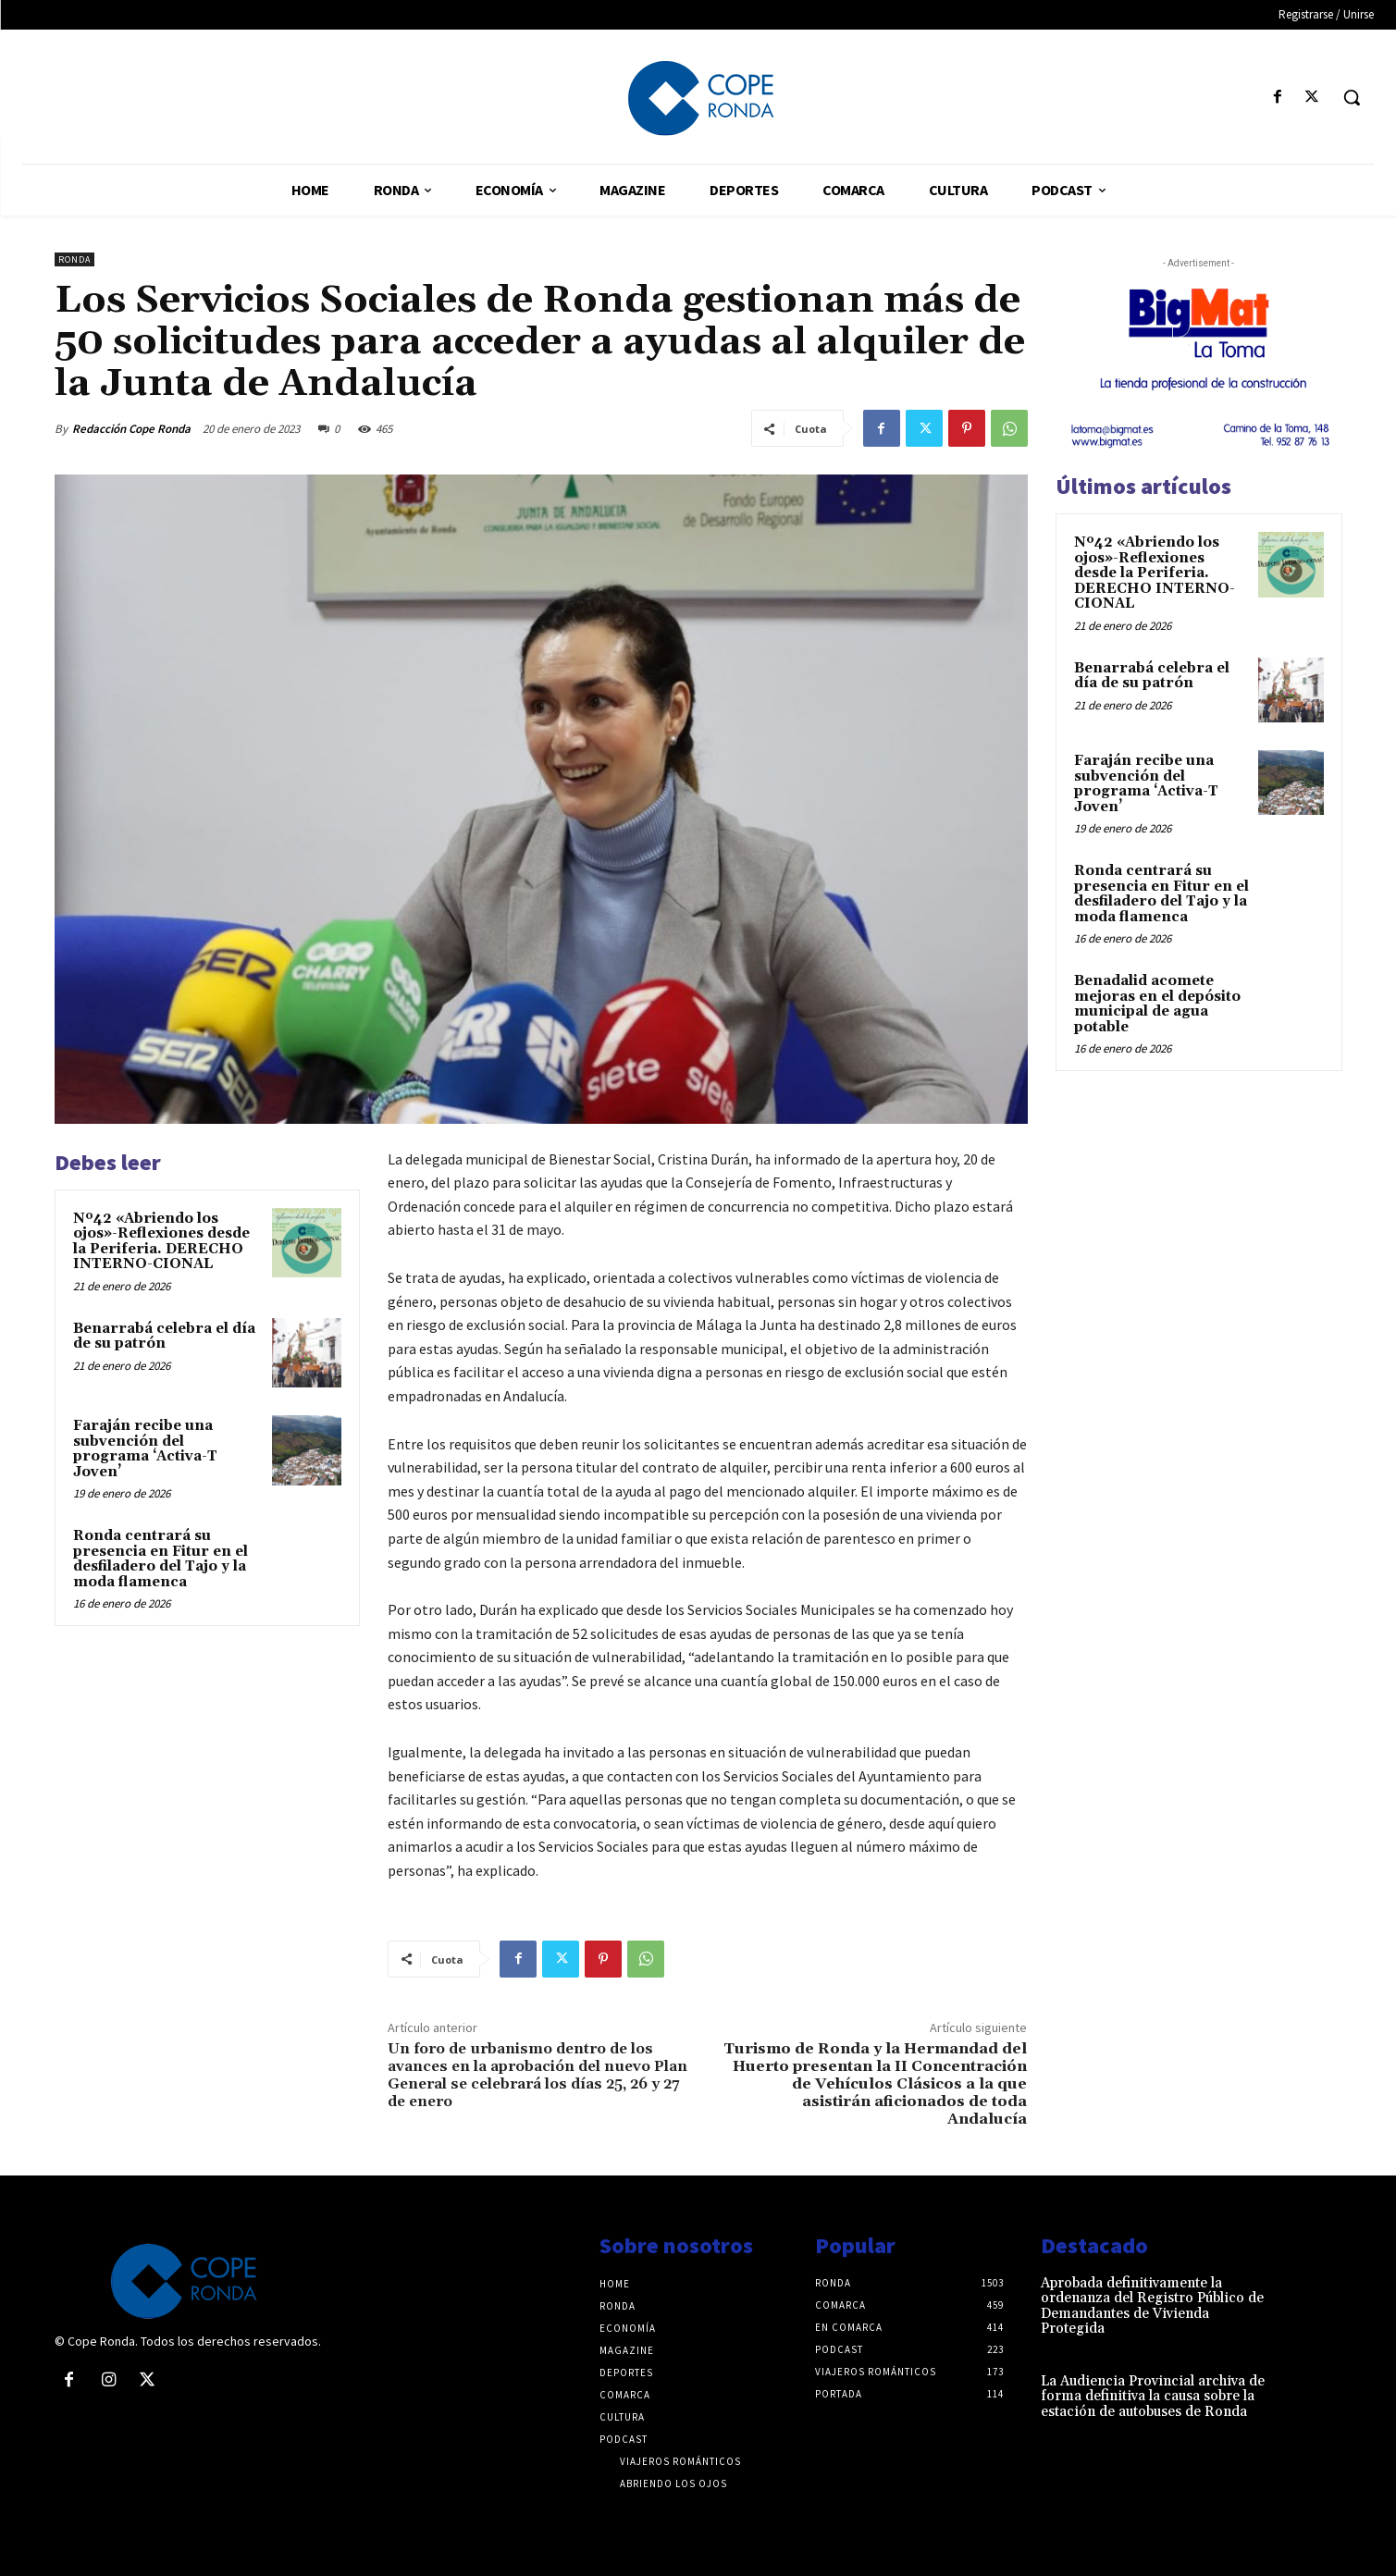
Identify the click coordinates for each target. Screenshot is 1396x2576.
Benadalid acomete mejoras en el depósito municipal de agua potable (1157, 1004)
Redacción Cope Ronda (131, 429)
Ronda (74, 259)
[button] (1351, 97)
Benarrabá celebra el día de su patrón (164, 1336)
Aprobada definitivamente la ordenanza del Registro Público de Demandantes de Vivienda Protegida (1152, 2306)
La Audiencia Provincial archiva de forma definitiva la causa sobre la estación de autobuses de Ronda (1153, 2397)
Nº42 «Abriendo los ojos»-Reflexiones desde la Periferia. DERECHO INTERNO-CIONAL (161, 1242)
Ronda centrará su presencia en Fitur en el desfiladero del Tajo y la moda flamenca (160, 1559)
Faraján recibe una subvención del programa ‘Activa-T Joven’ (145, 1449)
